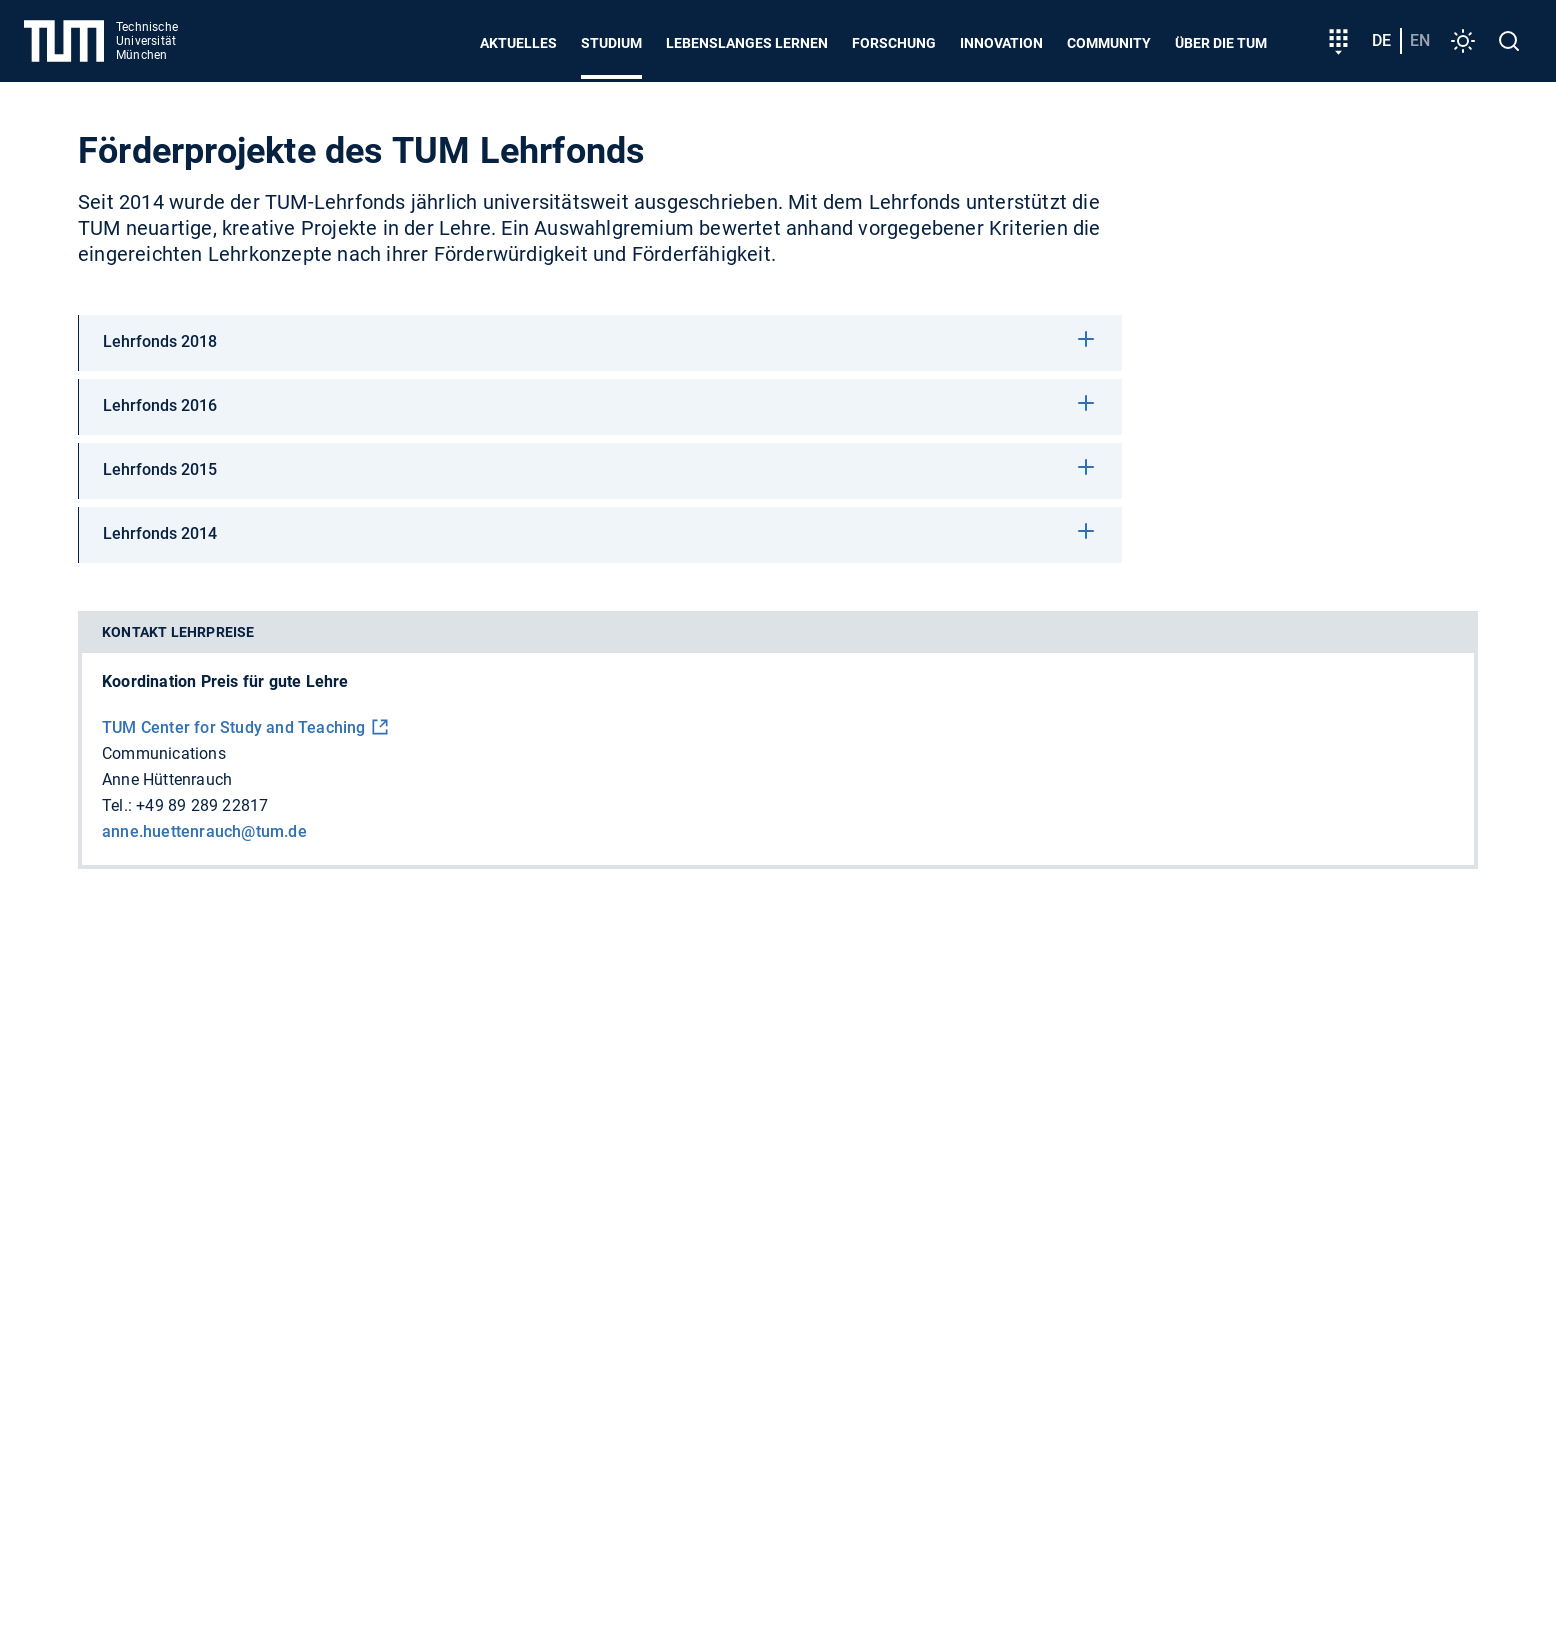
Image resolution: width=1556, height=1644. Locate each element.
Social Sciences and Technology (316, 1282)
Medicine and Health (1146, 1248)
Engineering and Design (636, 1248)
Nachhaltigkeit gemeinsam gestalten (1187, 1065)
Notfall (743, 1464)
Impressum (658, 1464)
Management (1313, 1248)
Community (1109, 43)
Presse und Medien (291, 1464)
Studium (611, 43)
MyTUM (738, 1332)
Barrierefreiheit (434, 1464)
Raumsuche (1076, 1332)
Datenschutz (552, 1464)
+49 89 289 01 (263, 1083)
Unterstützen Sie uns (629, 1023)
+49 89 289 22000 (276, 1109)
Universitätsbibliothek (1241, 1332)
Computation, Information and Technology (352, 1248)
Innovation (1001, 43)
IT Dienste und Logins (525, 1332)
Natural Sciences (826, 1248)
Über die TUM (1221, 43)
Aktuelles (518, 43)
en (1420, 40)
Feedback (169, 1464)
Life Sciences (980, 1248)
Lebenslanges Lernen (747, 43)
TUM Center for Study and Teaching (234, 727)
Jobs (96, 1464)
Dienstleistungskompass (900, 1332)
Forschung (894, 43)
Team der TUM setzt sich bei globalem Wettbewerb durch (1261, 1023)
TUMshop (1399, 1332)
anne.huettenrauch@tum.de (204, 831)
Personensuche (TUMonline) (301, 1332)
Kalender (656, 1332)
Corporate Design (261, 1366)
